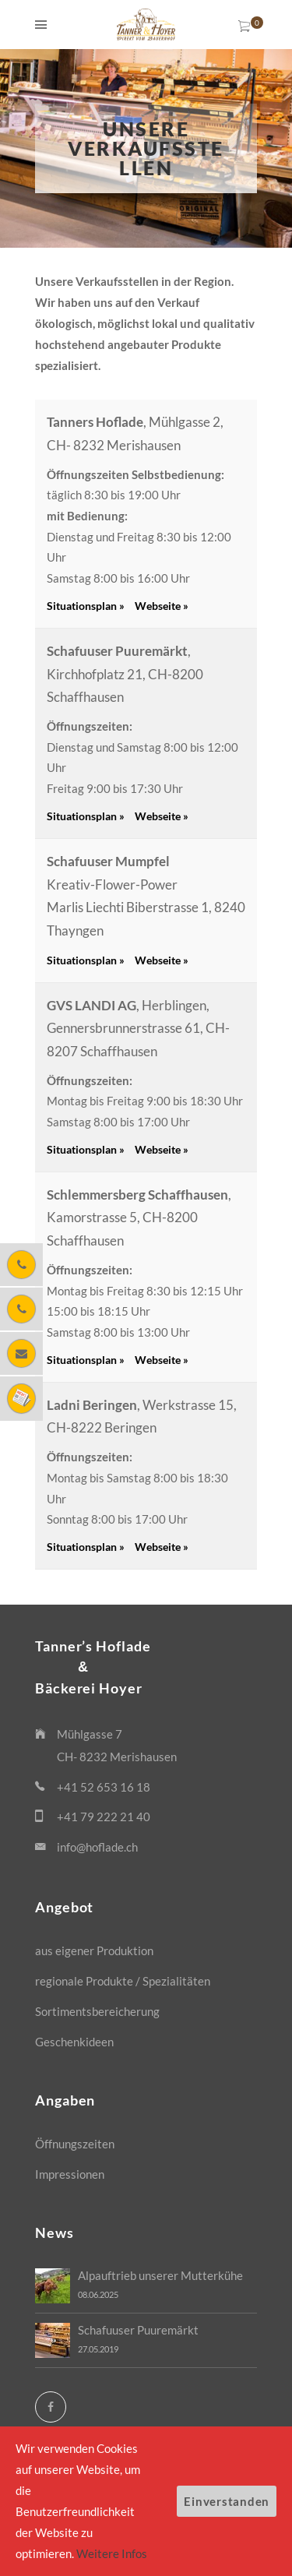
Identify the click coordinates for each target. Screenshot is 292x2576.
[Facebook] (50, 2407)
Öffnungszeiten (74, 2144)
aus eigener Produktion (94, 1950)
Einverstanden (226, 2501)
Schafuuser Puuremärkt (138, 2330)
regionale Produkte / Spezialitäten (122, 1981)
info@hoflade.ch (97, 1847)
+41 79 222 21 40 (103, 1817)
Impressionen (69, 2174)
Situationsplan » (86, 606)
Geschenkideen (74, 2042)
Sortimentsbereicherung (97, 2011)
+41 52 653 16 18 (103, 1787)
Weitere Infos (111, 2553)
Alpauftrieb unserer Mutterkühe (160, 2275)
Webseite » (161, 606)
